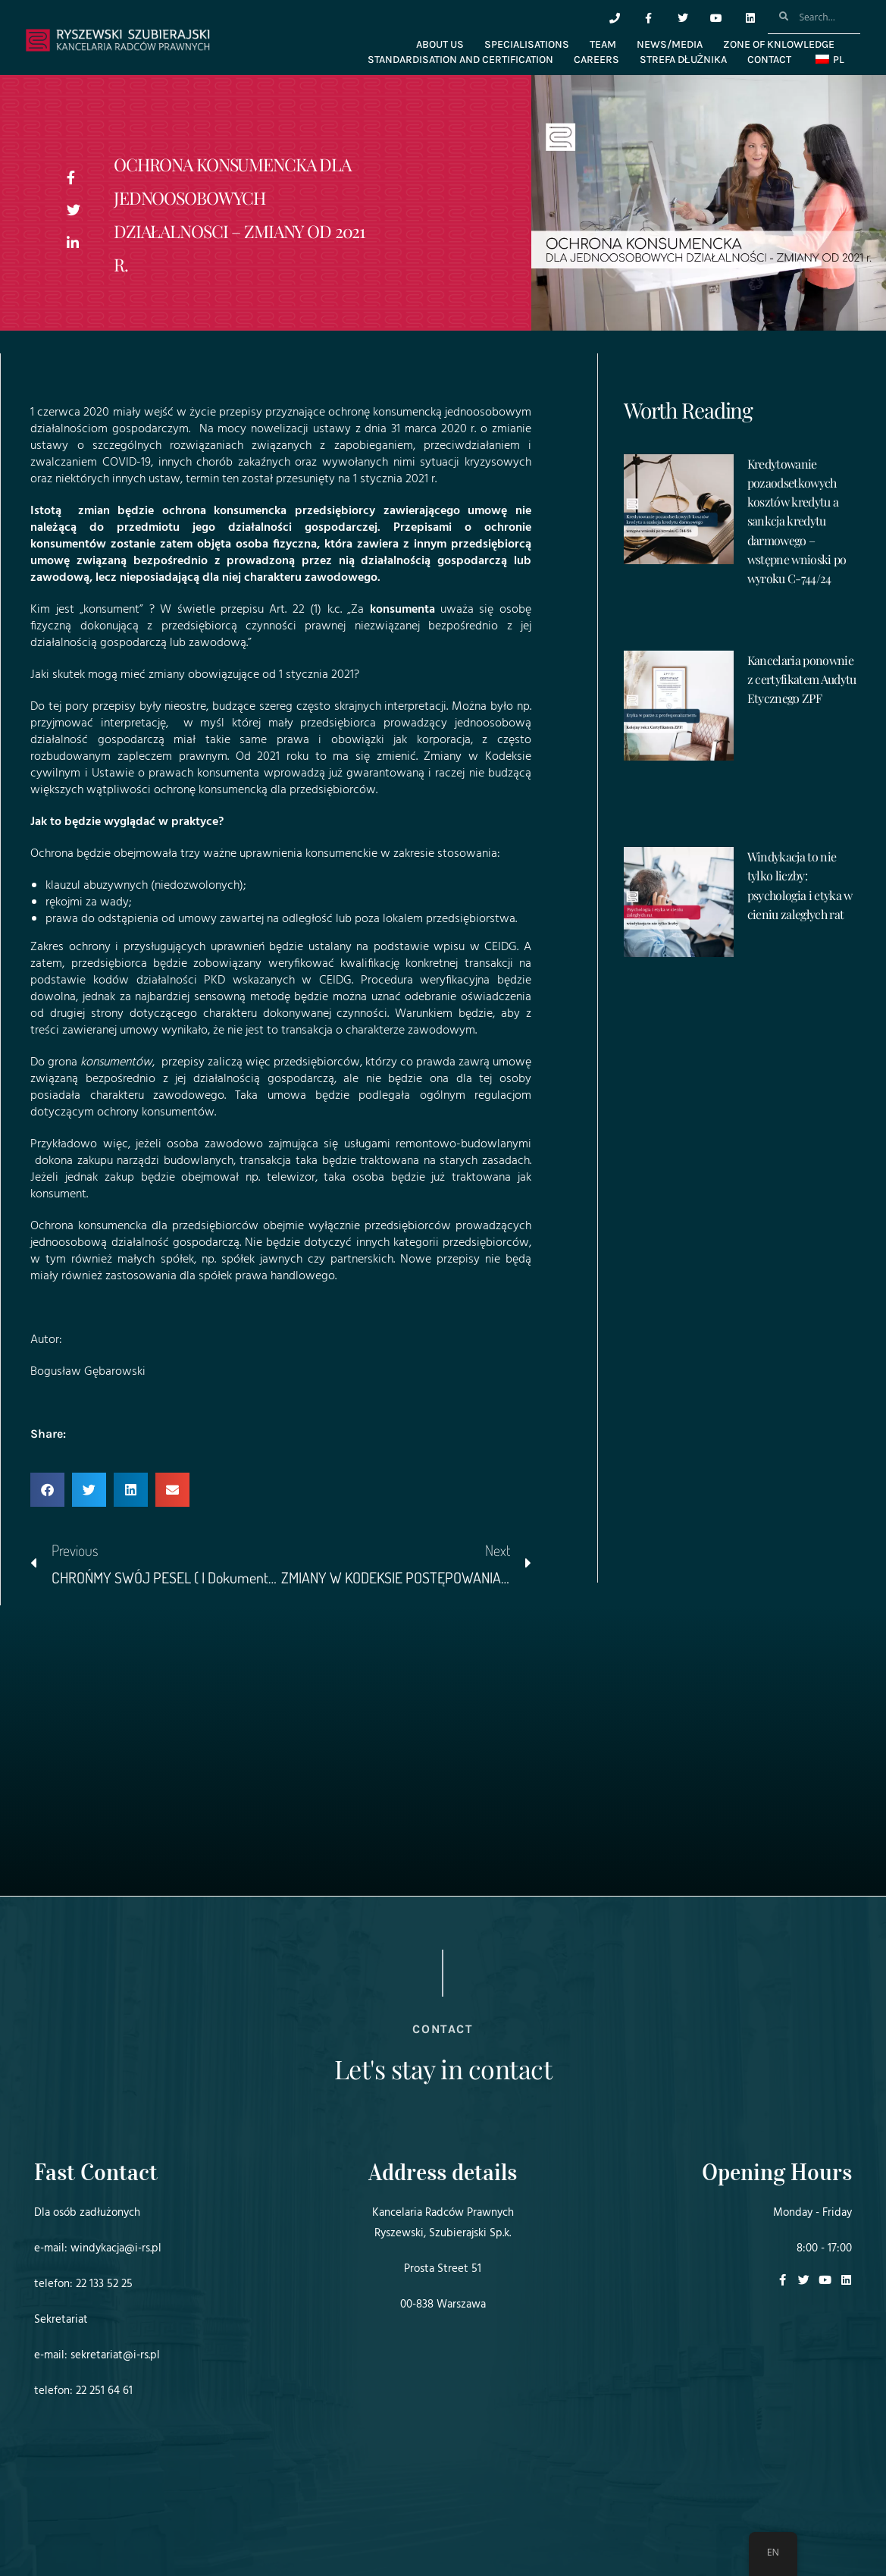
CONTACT (769, 59)
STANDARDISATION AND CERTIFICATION (460, 59)
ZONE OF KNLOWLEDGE (778, 44)
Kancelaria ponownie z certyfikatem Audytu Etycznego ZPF (801, 679)
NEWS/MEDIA (670, 44)
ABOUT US (440, 44)
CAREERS (596, 59)
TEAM (603, 44)
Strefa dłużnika (683, 59)
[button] (47, 1490)
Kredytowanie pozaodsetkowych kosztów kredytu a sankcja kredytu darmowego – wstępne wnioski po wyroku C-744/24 (797, 520)
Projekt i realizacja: (64, 2522)
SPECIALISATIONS (526, 44)
